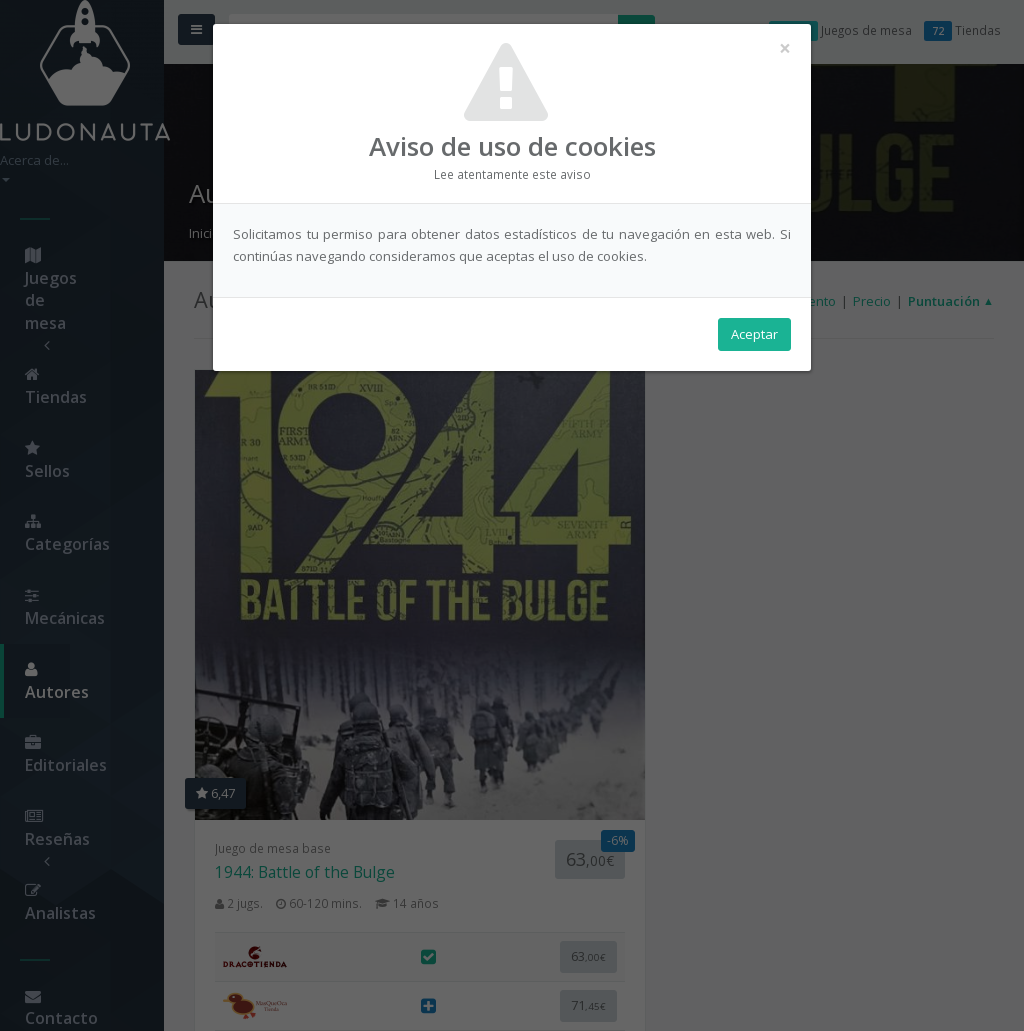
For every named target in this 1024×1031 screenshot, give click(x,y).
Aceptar (754, 341)
